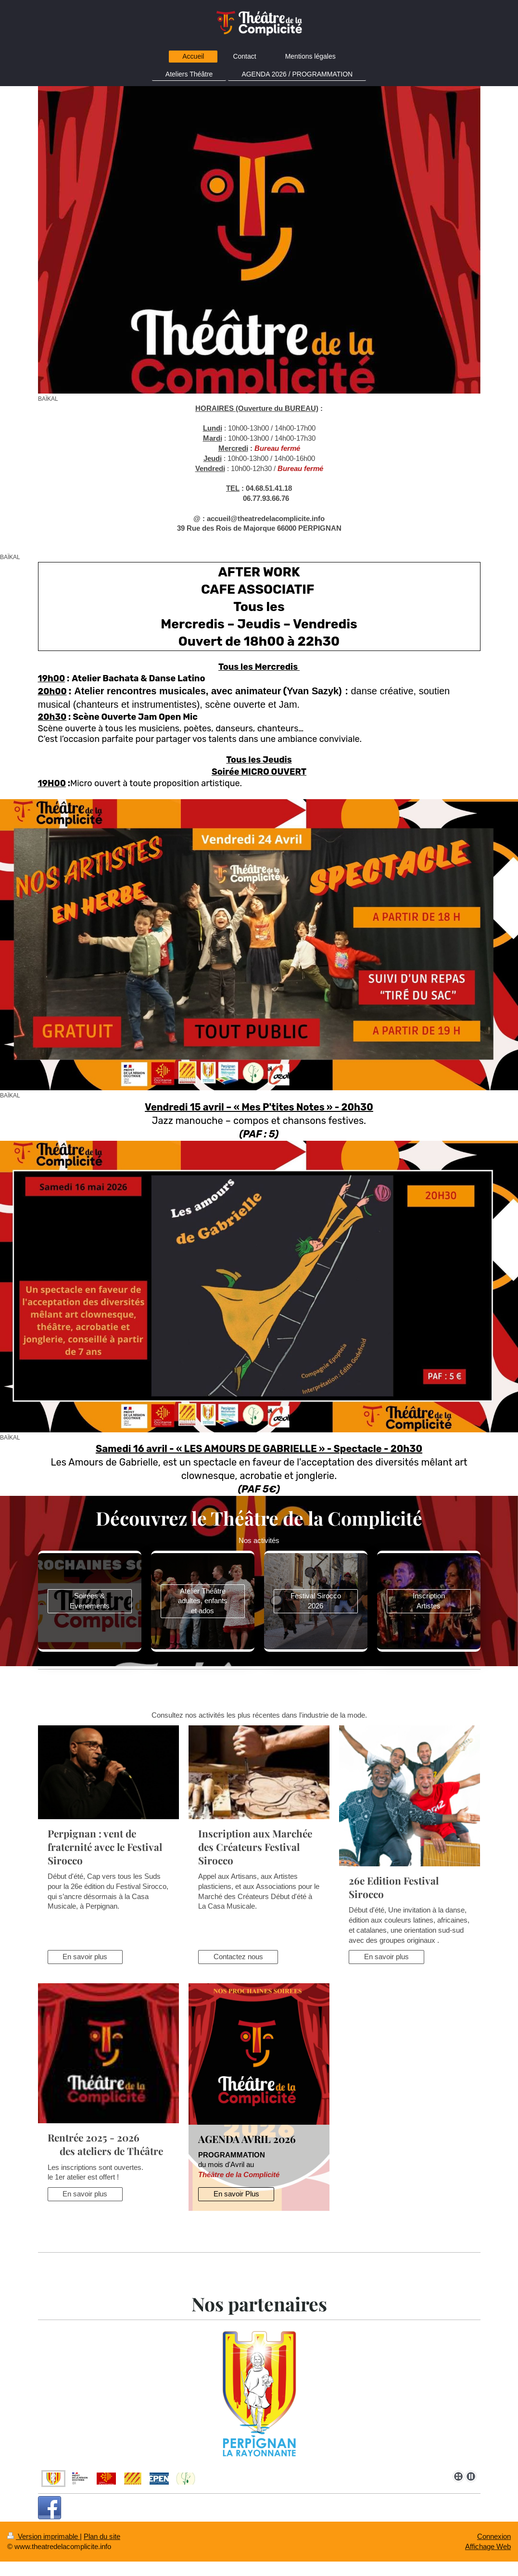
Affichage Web (488, 2546)
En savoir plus (85, 1956)
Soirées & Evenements (90, 1601)
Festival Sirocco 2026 (316, 1601)
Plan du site (102, 2536)
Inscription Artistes (429, 1601)
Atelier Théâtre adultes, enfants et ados (202, 1601)
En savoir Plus (236, 2194)
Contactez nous (238, 1956)
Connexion (494, 2536)
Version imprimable (43, 2536)
